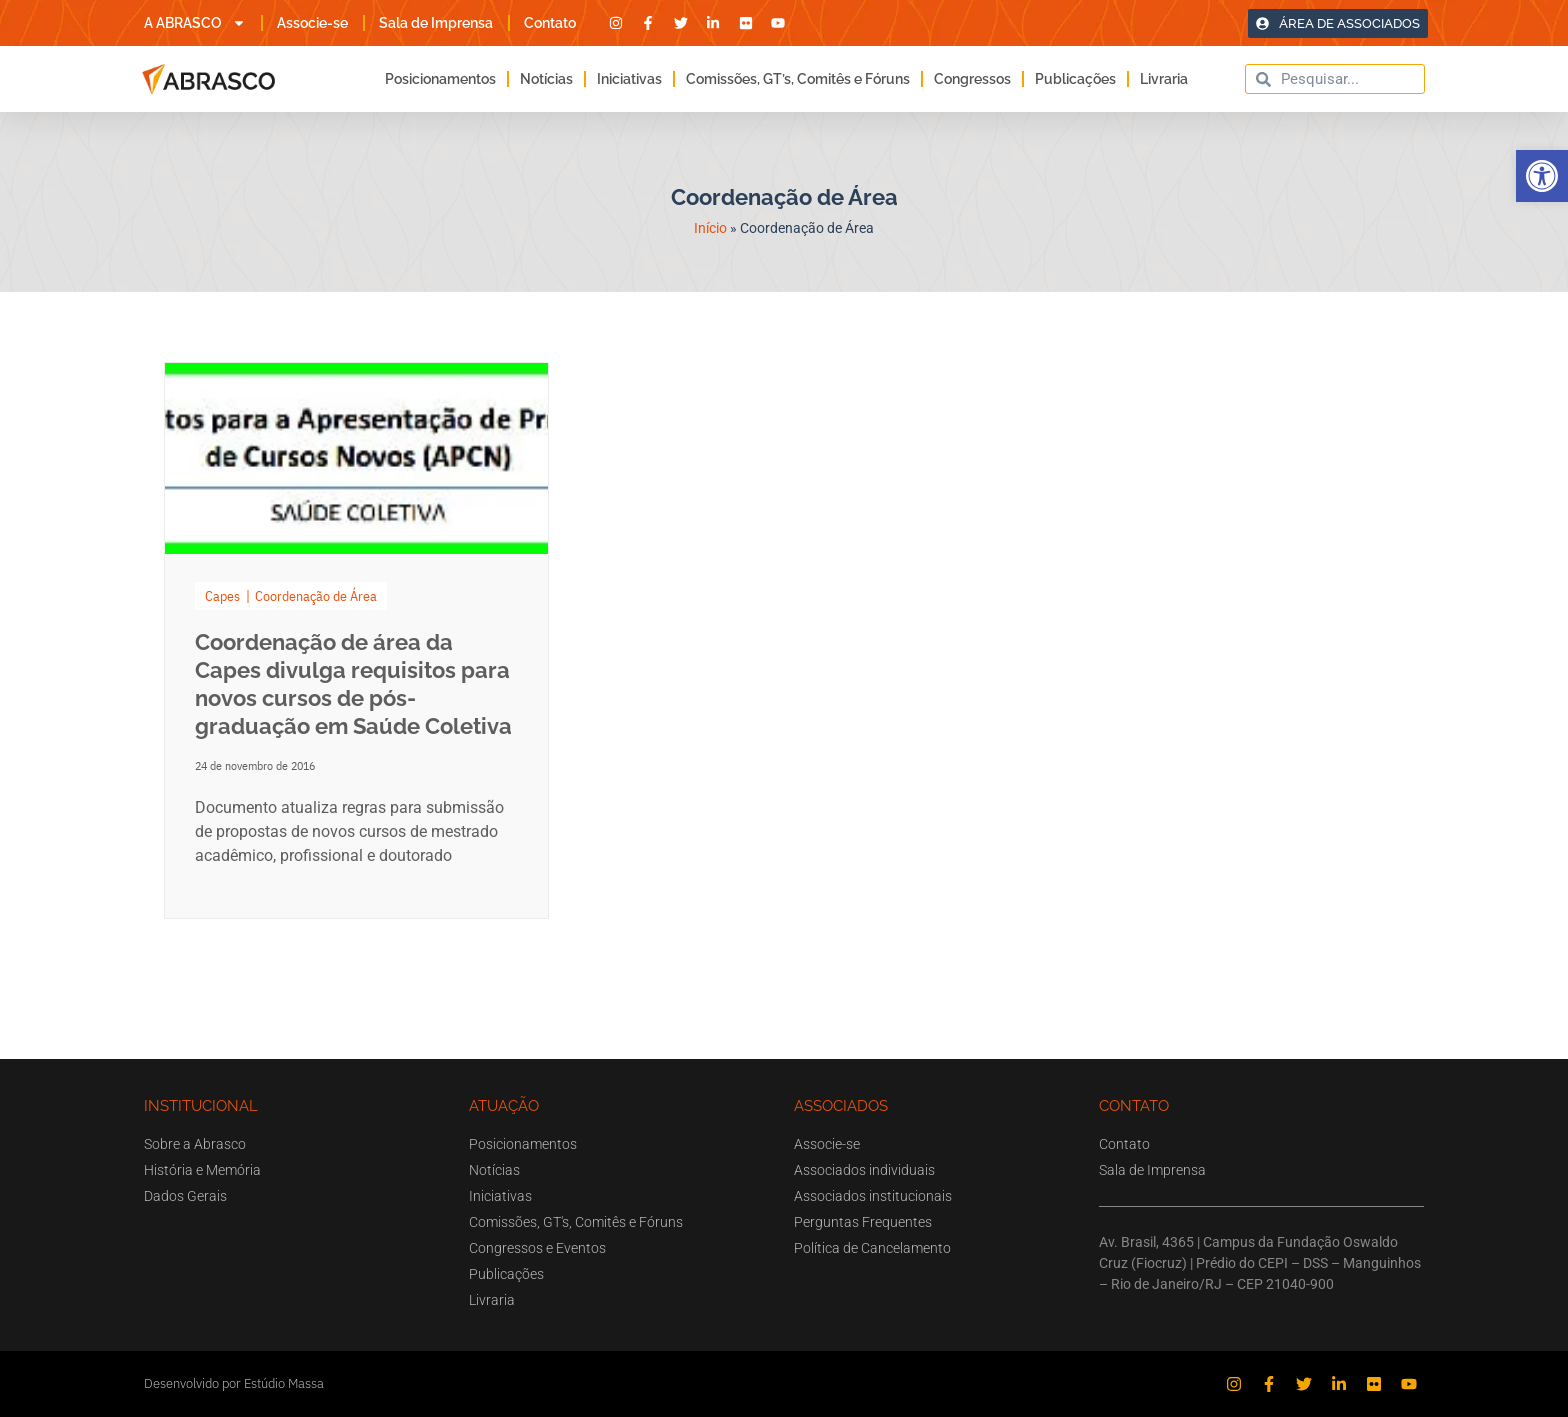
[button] (1542, 176)
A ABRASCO (195, 23)
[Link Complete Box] (356, 640)
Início (710, 228)
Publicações (1075, 79)
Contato (550, 23)
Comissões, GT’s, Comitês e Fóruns (798, 79)
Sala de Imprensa (436, 23)
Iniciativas (629, 79)
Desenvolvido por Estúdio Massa (234, 1383)
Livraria (1164, 79)
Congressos (972, 79)
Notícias (546, 79)
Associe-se (312, 23)
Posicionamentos (440, 79)
